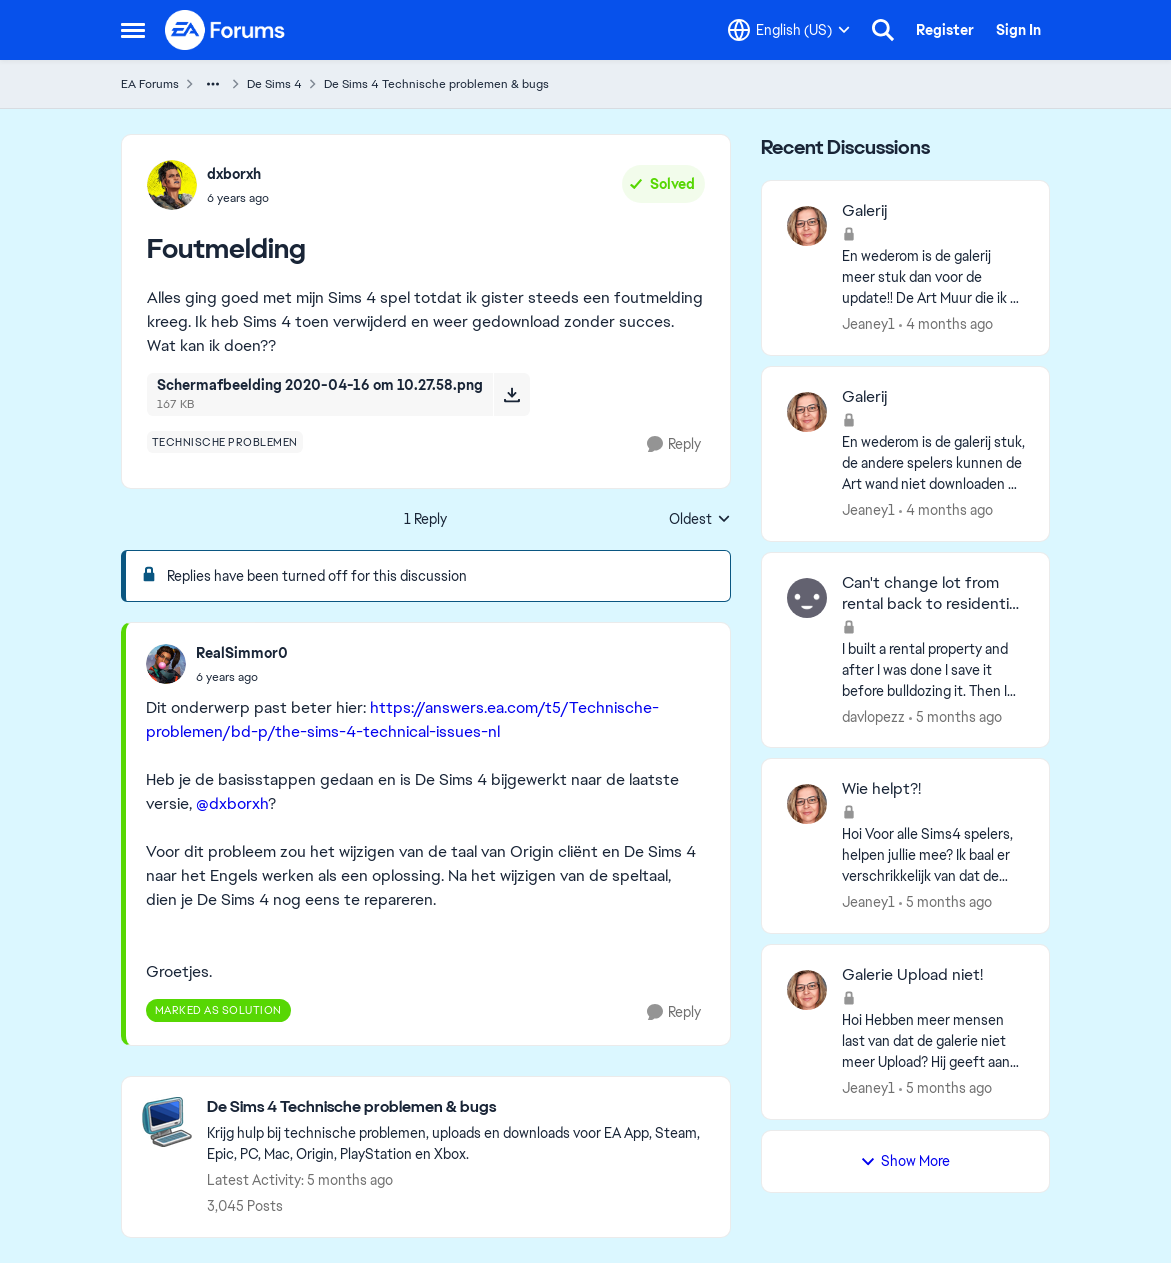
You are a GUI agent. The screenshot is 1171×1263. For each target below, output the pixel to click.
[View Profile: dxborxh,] (172, 185)
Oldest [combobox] (700, 520)
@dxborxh (232, 803)
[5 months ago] (955, 716)
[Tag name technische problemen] (225, 442)
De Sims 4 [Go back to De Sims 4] (274, 84)
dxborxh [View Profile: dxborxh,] (234, 174)
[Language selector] (789, 30)
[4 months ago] (946, 324)
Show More (905, 1161)
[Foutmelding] (242, 677)
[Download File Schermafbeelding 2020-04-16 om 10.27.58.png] (511, 394)
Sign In (1018, 30)
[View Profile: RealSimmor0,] (166, 664)
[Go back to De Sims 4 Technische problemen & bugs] (458, 1107)
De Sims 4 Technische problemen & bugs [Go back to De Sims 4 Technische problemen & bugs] (436, 84)
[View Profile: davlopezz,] (807, 598)
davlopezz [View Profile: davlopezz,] (873, 716)
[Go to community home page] (226, 30)
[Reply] (674, 444)
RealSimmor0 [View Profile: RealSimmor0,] (242, 653)
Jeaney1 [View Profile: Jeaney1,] (868, 324)
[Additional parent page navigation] (213, 84)
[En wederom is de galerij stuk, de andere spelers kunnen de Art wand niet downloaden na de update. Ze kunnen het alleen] (933, 463)
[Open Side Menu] (133, 30)
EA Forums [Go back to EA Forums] (150, 84)
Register (945, 30)
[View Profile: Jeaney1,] (807, 226)
